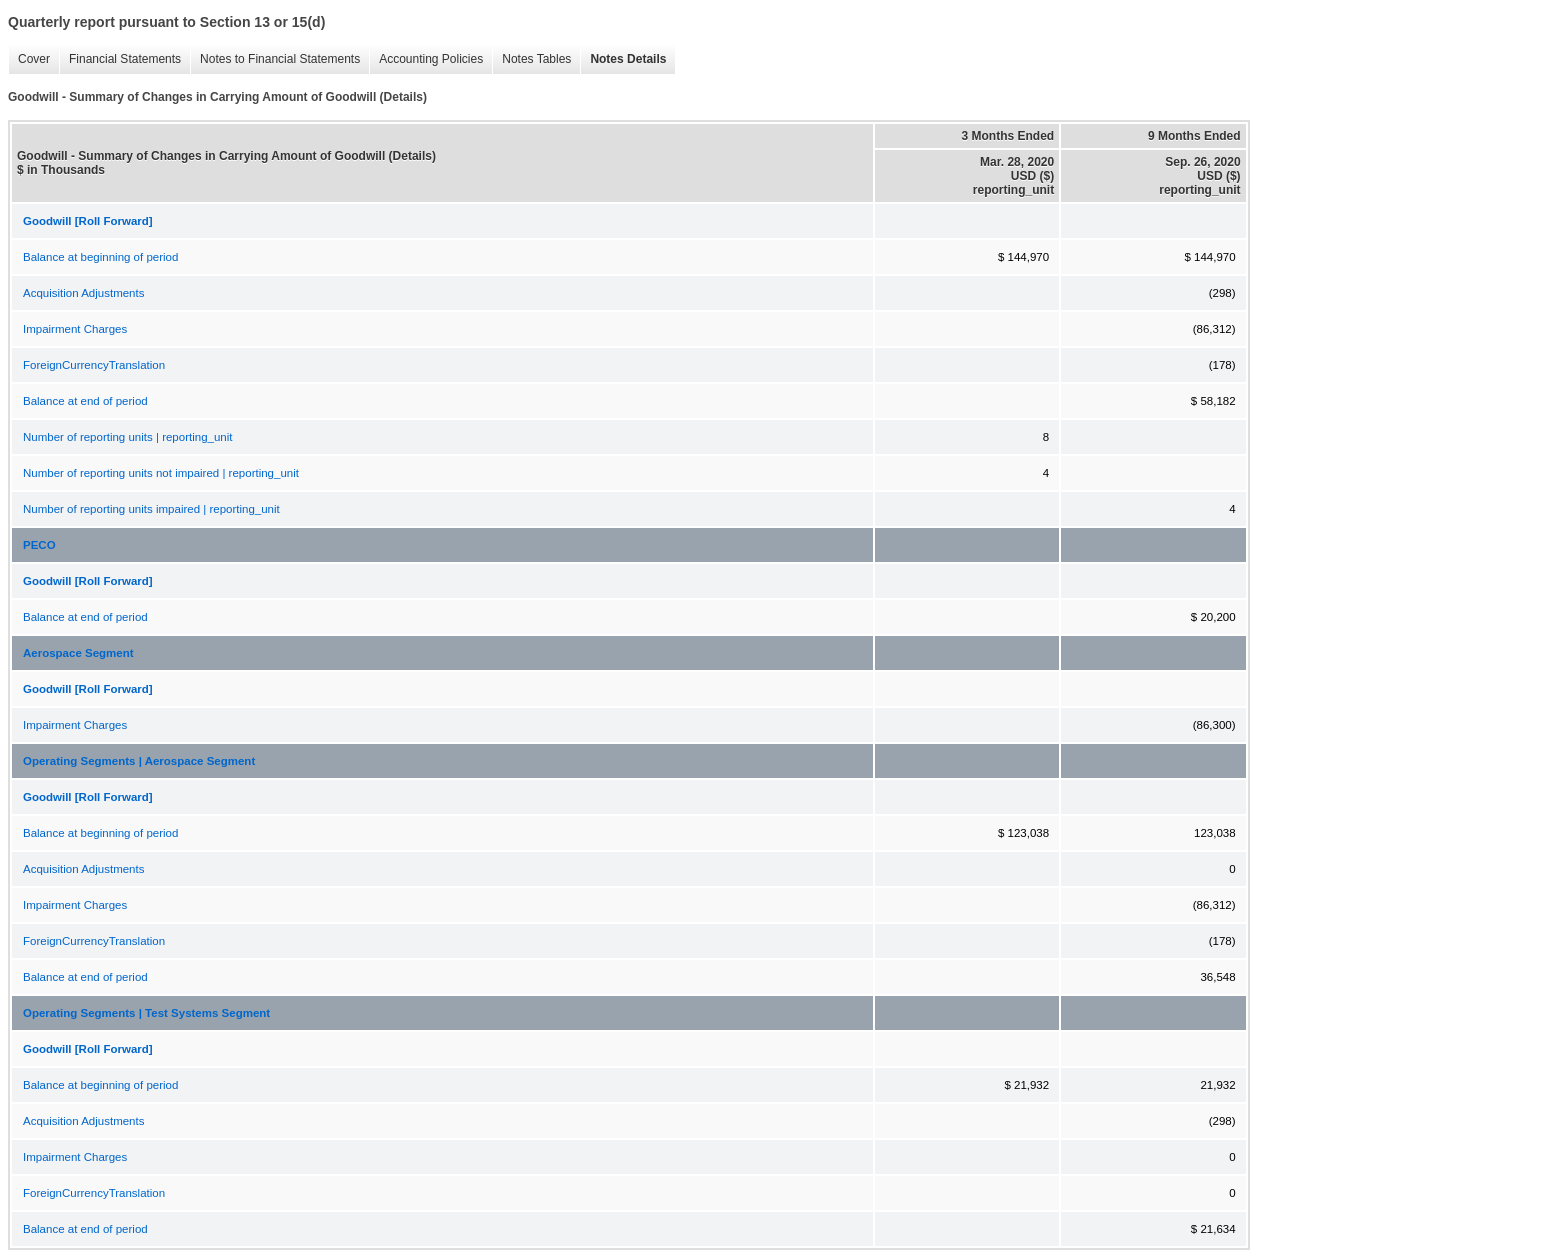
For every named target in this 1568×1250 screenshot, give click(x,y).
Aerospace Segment (78, 653)
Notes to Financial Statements (275, 59)
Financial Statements (120, 59)
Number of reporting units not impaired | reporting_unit (161, 473)
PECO (39, 545)
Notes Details (623, 59)
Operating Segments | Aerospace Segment (139, 761)
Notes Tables (531, 59)
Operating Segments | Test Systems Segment (146, 1013)
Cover (29, 59)
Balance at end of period (85, 401)
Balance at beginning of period (100, 257)
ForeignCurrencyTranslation (94, 365)
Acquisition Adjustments (83, 293)
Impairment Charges (75, 329)
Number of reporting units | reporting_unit (127, 437)
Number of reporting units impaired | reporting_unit (151, 509)
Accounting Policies (426, 59)
